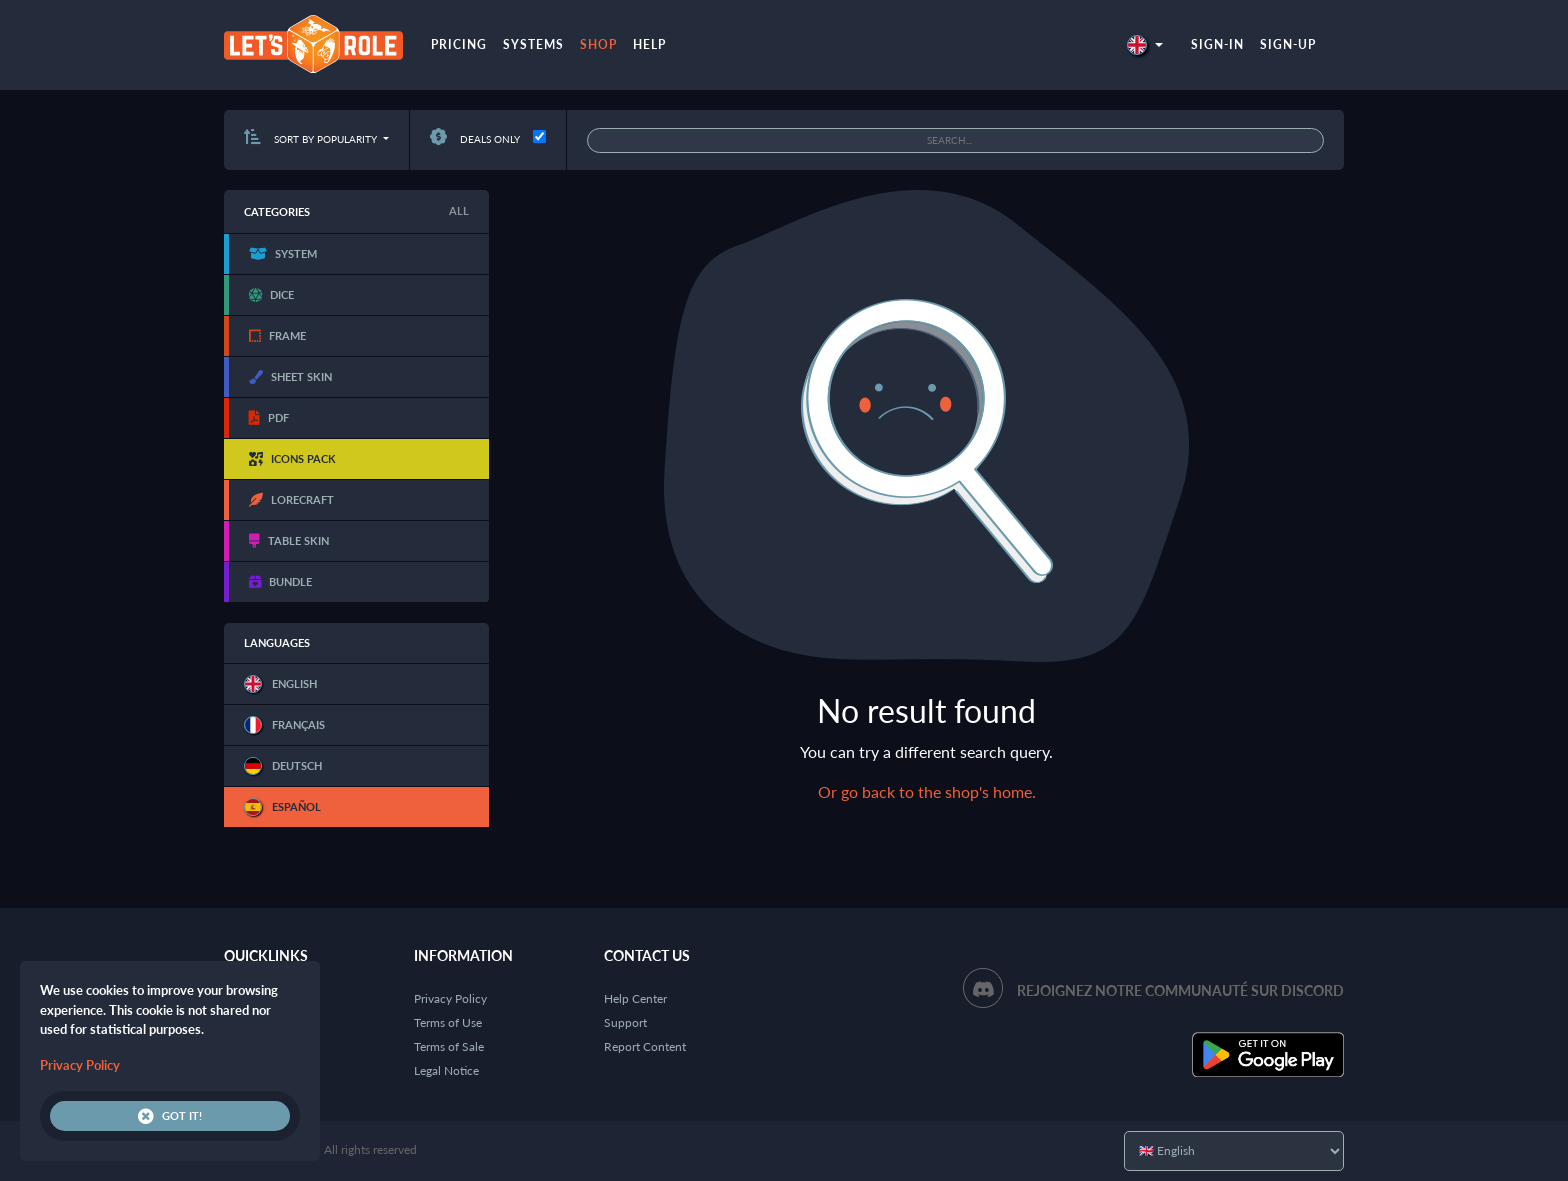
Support (625, 1022)
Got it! (170, 1116)
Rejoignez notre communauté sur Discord (1180, 990)
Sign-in (1217, 44)
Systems (533, 44)
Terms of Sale (449, 1046)
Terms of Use (448, 1022)
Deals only (475, 139)
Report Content (645, 1046)
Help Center (635, 998)
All (459, 210)
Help (649, 44)
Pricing (459, 44)
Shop (598, 44)
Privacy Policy (450, 998)
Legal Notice (446, 1070)
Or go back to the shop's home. (927, 791)
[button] (1145, 44)
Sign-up (1288, 44)
